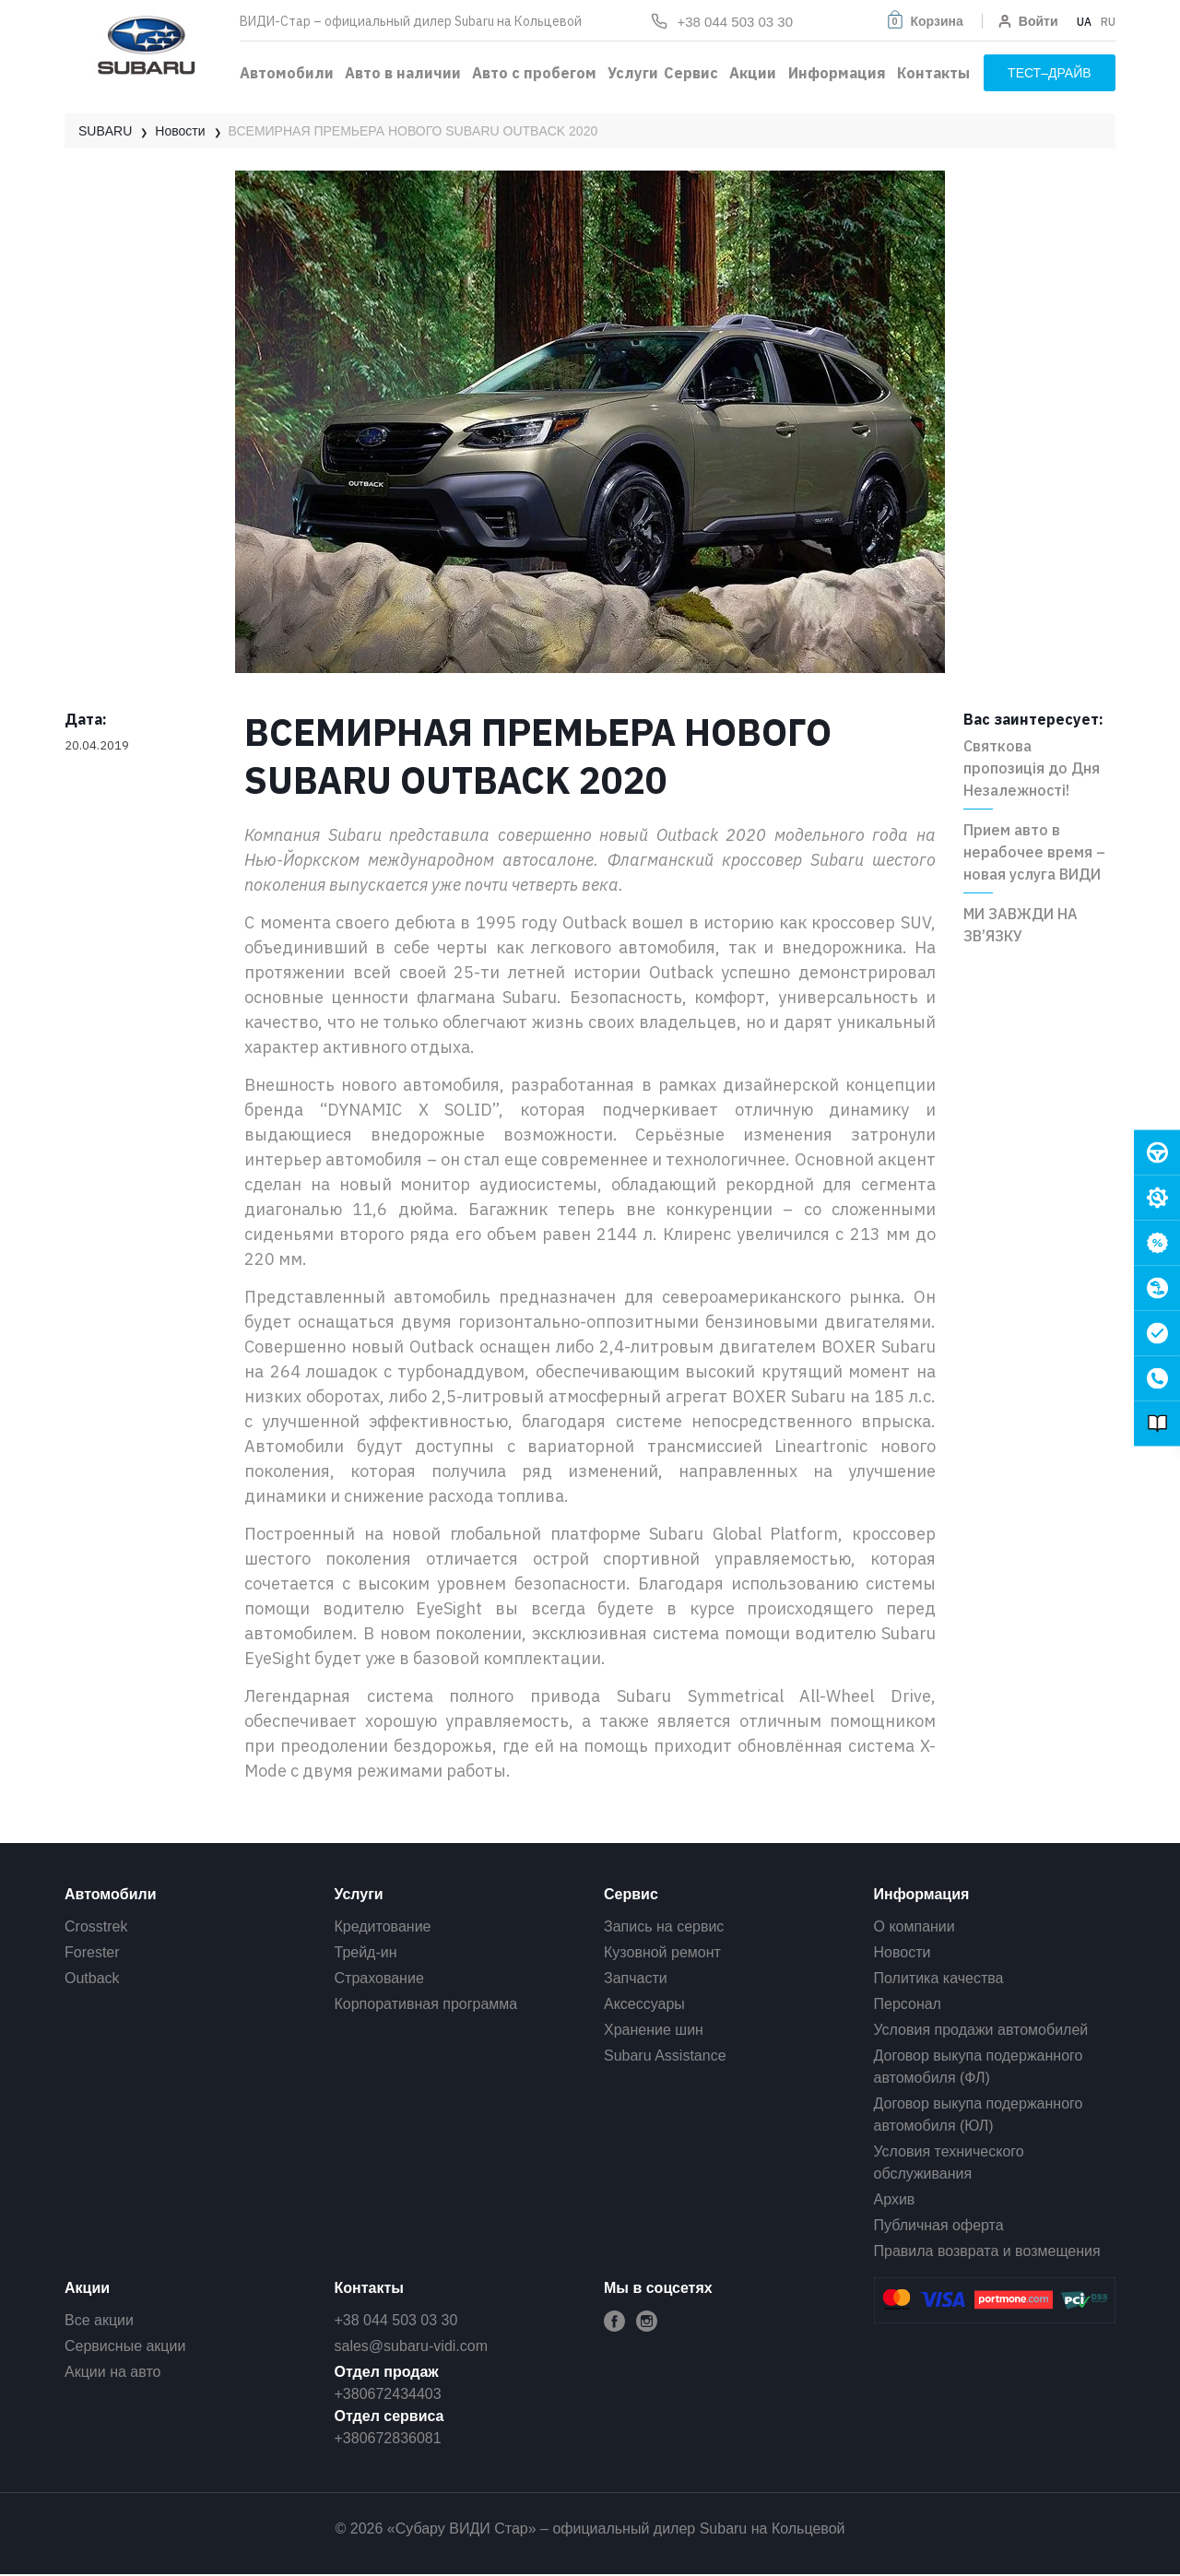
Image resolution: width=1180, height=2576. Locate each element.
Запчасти (635, 1978)
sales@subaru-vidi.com (412, 2346)
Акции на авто (112, 2372)
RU (1108, 22)
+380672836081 (388, 2438)
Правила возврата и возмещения (987, 2251)
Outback (92, 1978)
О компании (914, 1926)
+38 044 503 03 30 (396, 2320)
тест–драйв (1050, 72)
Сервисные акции (125, 2346)
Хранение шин (653, 2030)
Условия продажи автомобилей (981, 2030)
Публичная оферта (939, 2225)
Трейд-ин (366, 1952)
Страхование (379, 1978)
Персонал (907, 2004)
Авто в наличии (403, 73)
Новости (902, 1952)
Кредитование (383, 1926)
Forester (92, 1952)
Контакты (933, 73)
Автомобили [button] (287, 73)
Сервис (691, 73)
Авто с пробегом (534, 73)
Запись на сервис (664, 1926)
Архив (894, 2199)
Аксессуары (644, 2004)
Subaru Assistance (665, 2055)
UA (1084, 22)
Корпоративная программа (426, 2004)
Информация (837, 73)
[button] (924, 21)
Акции (752, 73)
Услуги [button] (633, 73)
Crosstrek (96, 1926)
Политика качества (939, 1978)
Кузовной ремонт (662, 1952)
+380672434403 (388, 2394)
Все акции (99, 2320)
